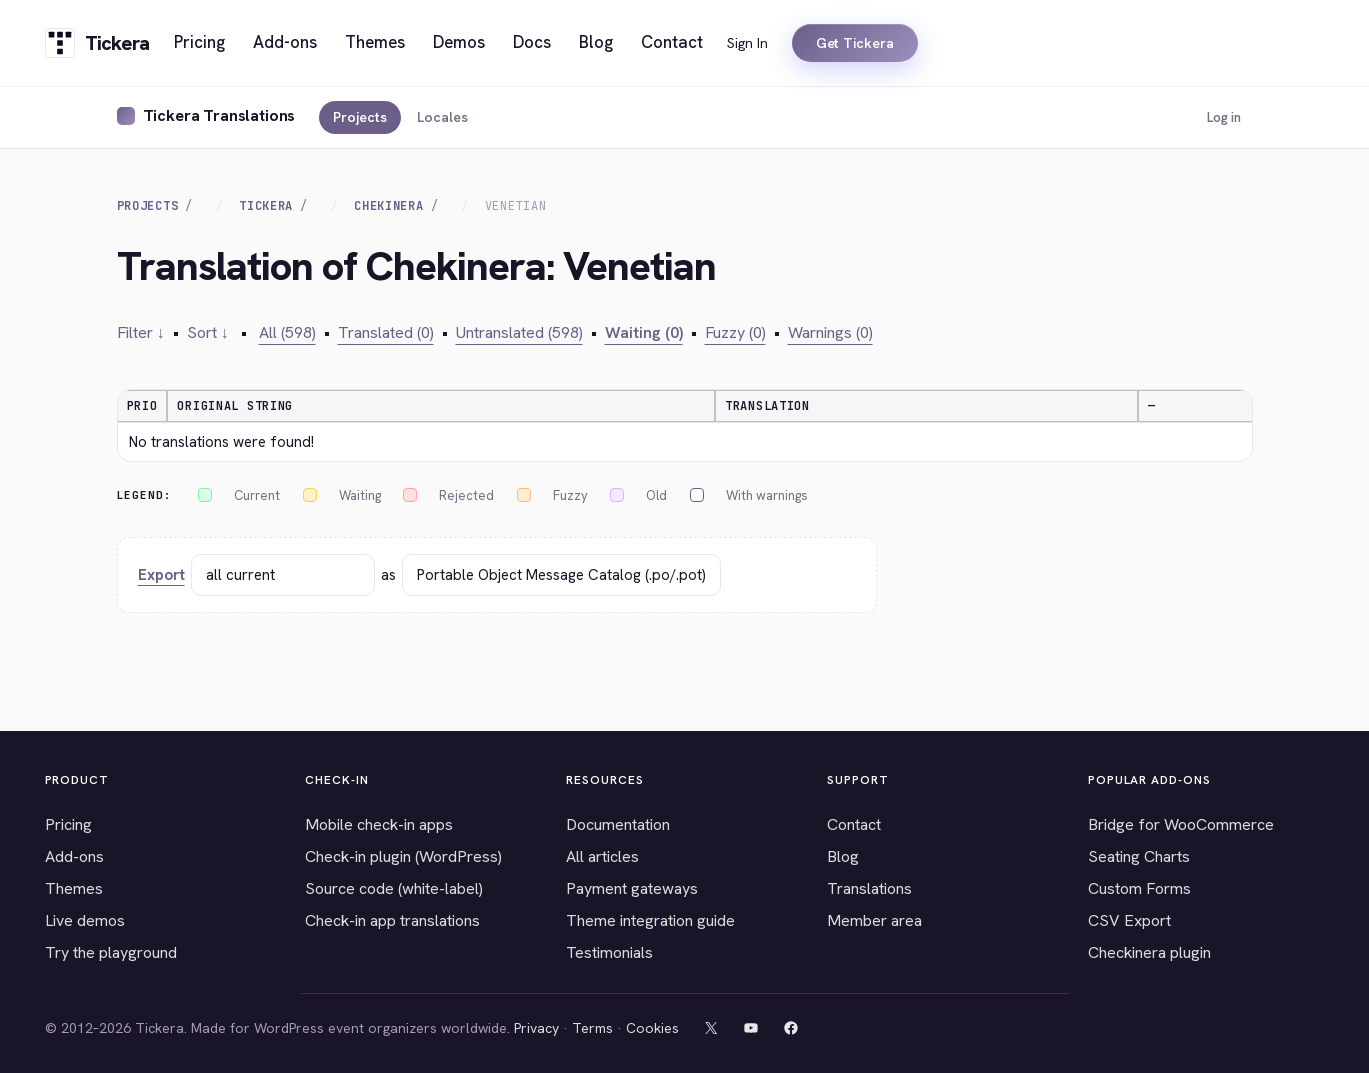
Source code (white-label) (394, 888)
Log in (1224, 117)
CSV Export (1129, 920)
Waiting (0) (644, 332)
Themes (74, 888)
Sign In (747, 43)
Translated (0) (386, 332)
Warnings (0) (830, 332)
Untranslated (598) (519, 332)
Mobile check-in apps (379, 824)
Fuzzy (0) (735, 332)
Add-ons (74, 856)
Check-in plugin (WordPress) (403, 856)
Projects (360, 117)
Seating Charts (1139, 856)
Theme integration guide (650, 920)
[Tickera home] (97, 43)
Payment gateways (632, 888)
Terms (592, 1028)
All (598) (287, 332)
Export (161, 575)
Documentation (618, 824)
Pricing (68, 824)
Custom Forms (1139, 888)
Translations (869, 888)
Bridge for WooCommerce (1181, 824)
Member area (874, 920)
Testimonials (609, 952)
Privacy (536, 1028)
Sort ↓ (208, 332)
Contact (854, 824)
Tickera (266, 206)
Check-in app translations (392, 920)
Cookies (652, 1028)
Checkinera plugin (1149, 952)
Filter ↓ (141, 332)
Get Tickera (855, 43)
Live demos (85, 920)
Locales (442, 117)
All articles (602, 856)
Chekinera (388, 206)
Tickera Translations (219, 115)
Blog (843, 856)
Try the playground (111, 952)
